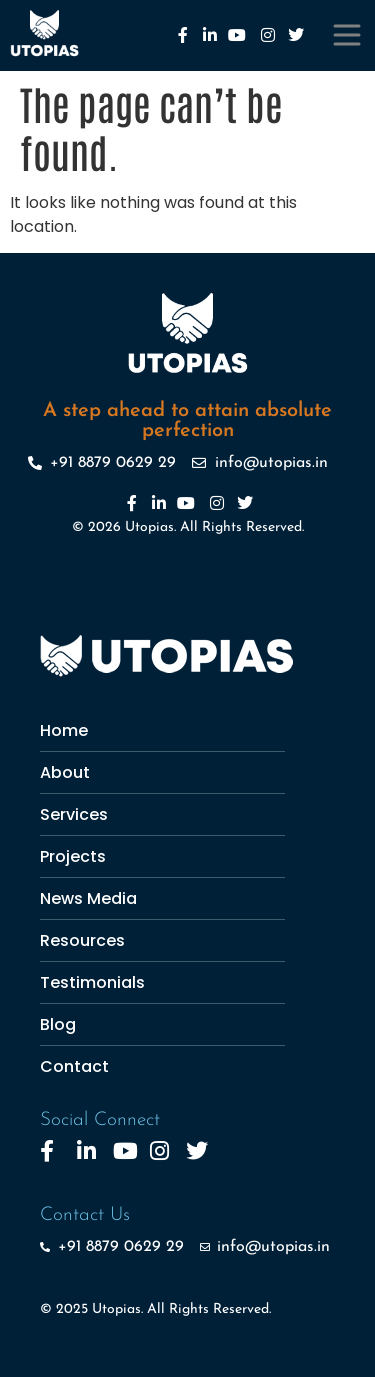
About (65, 772)
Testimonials (92, 982)
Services (74, 814)
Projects (73, 856)
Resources (82, 940)
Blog (58, 1024)
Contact (74, 1066)
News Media (88, 898)
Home (64, 730)
